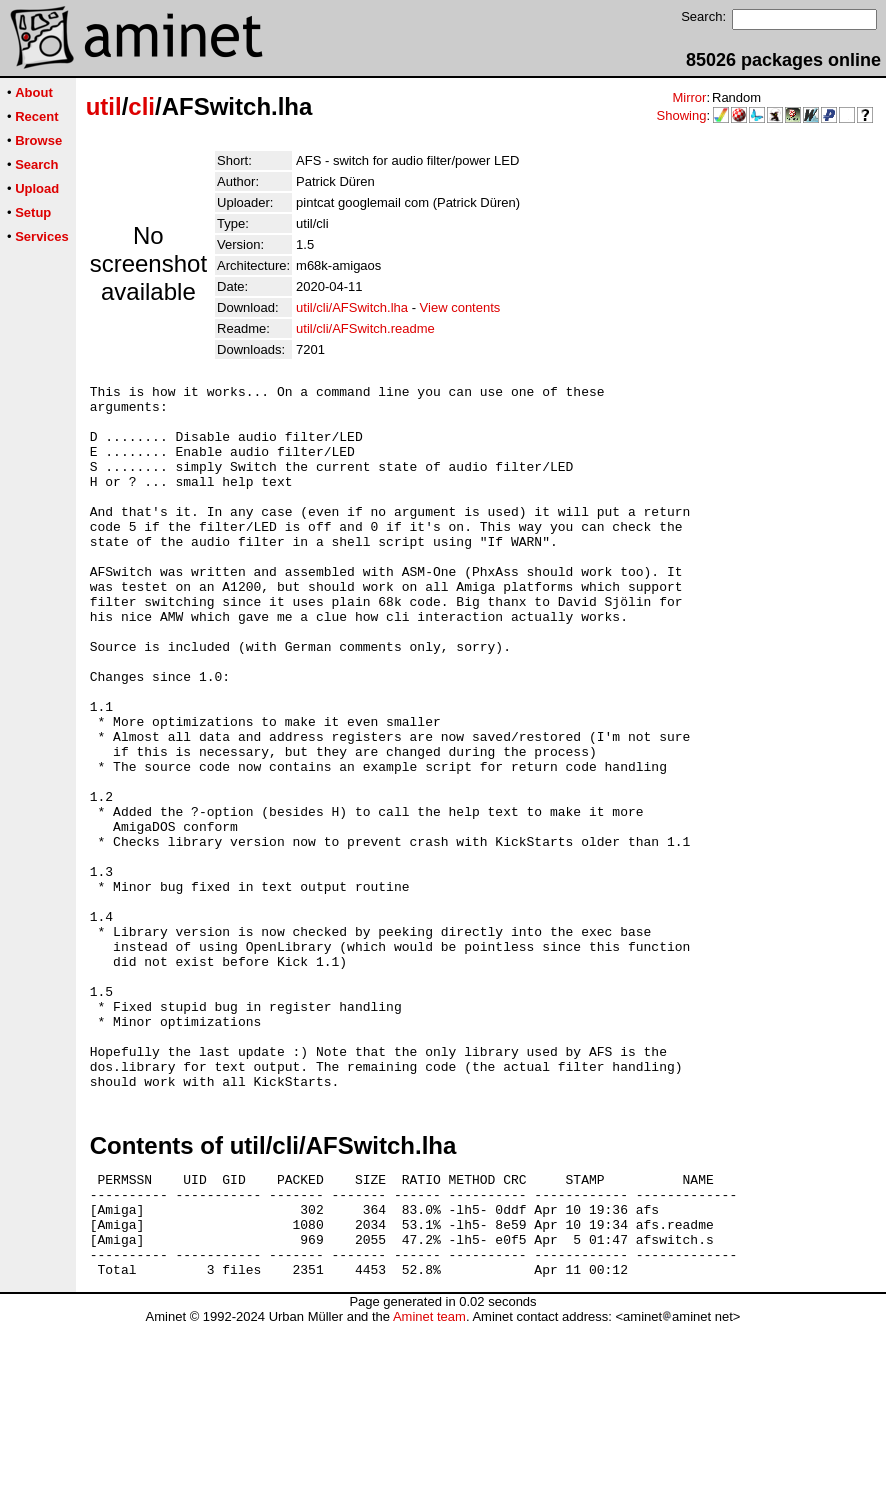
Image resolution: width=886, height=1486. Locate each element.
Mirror (689, 97)
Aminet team (429, 1478)
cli (141, 106)
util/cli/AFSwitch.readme (365, 328)
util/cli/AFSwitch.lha (352, 307)
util (104, 106)
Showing (682, 115)
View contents (460, 307)
